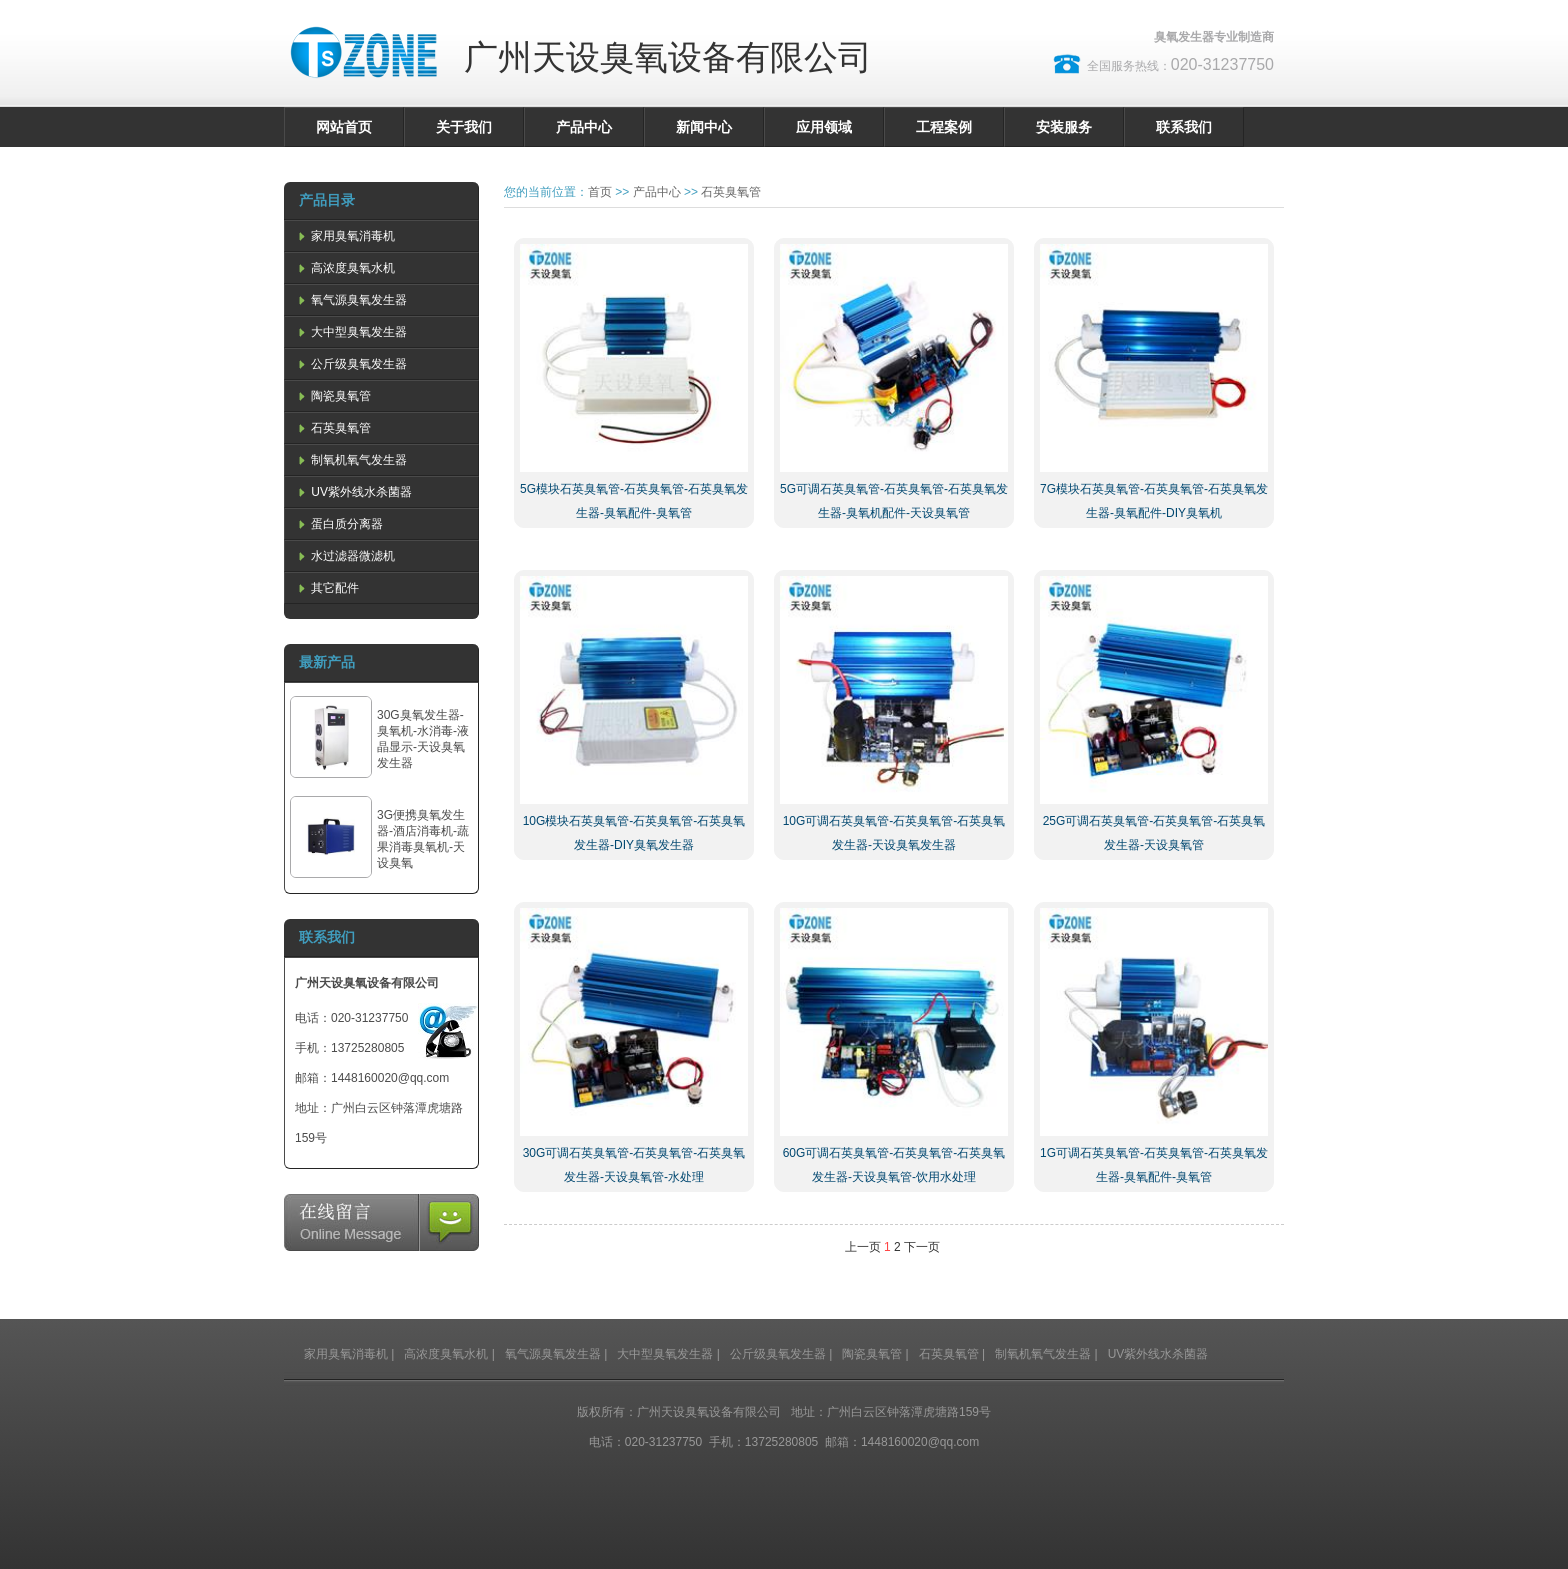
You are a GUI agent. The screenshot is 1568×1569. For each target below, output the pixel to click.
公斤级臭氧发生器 (351, 364)
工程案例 (944, 127)
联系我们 (1184, 127)
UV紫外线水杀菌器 (353, 492)
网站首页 (344, 127)
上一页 (863, 1247)
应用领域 (824, 127)
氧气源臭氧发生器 (351, 300)
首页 (600, 192)
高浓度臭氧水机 (345, 268)
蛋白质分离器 (339, 524)
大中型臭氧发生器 (351, 332)
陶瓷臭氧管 (333, 396)
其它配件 (327, 588)
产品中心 (584, 127)
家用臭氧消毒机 (345, 236)
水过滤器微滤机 (345, 556)
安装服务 (1064, 127)
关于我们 (464, 127)
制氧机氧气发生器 (351, 460)
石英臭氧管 (333, 428)
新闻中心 (704, 127)
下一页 (922, 1247)
